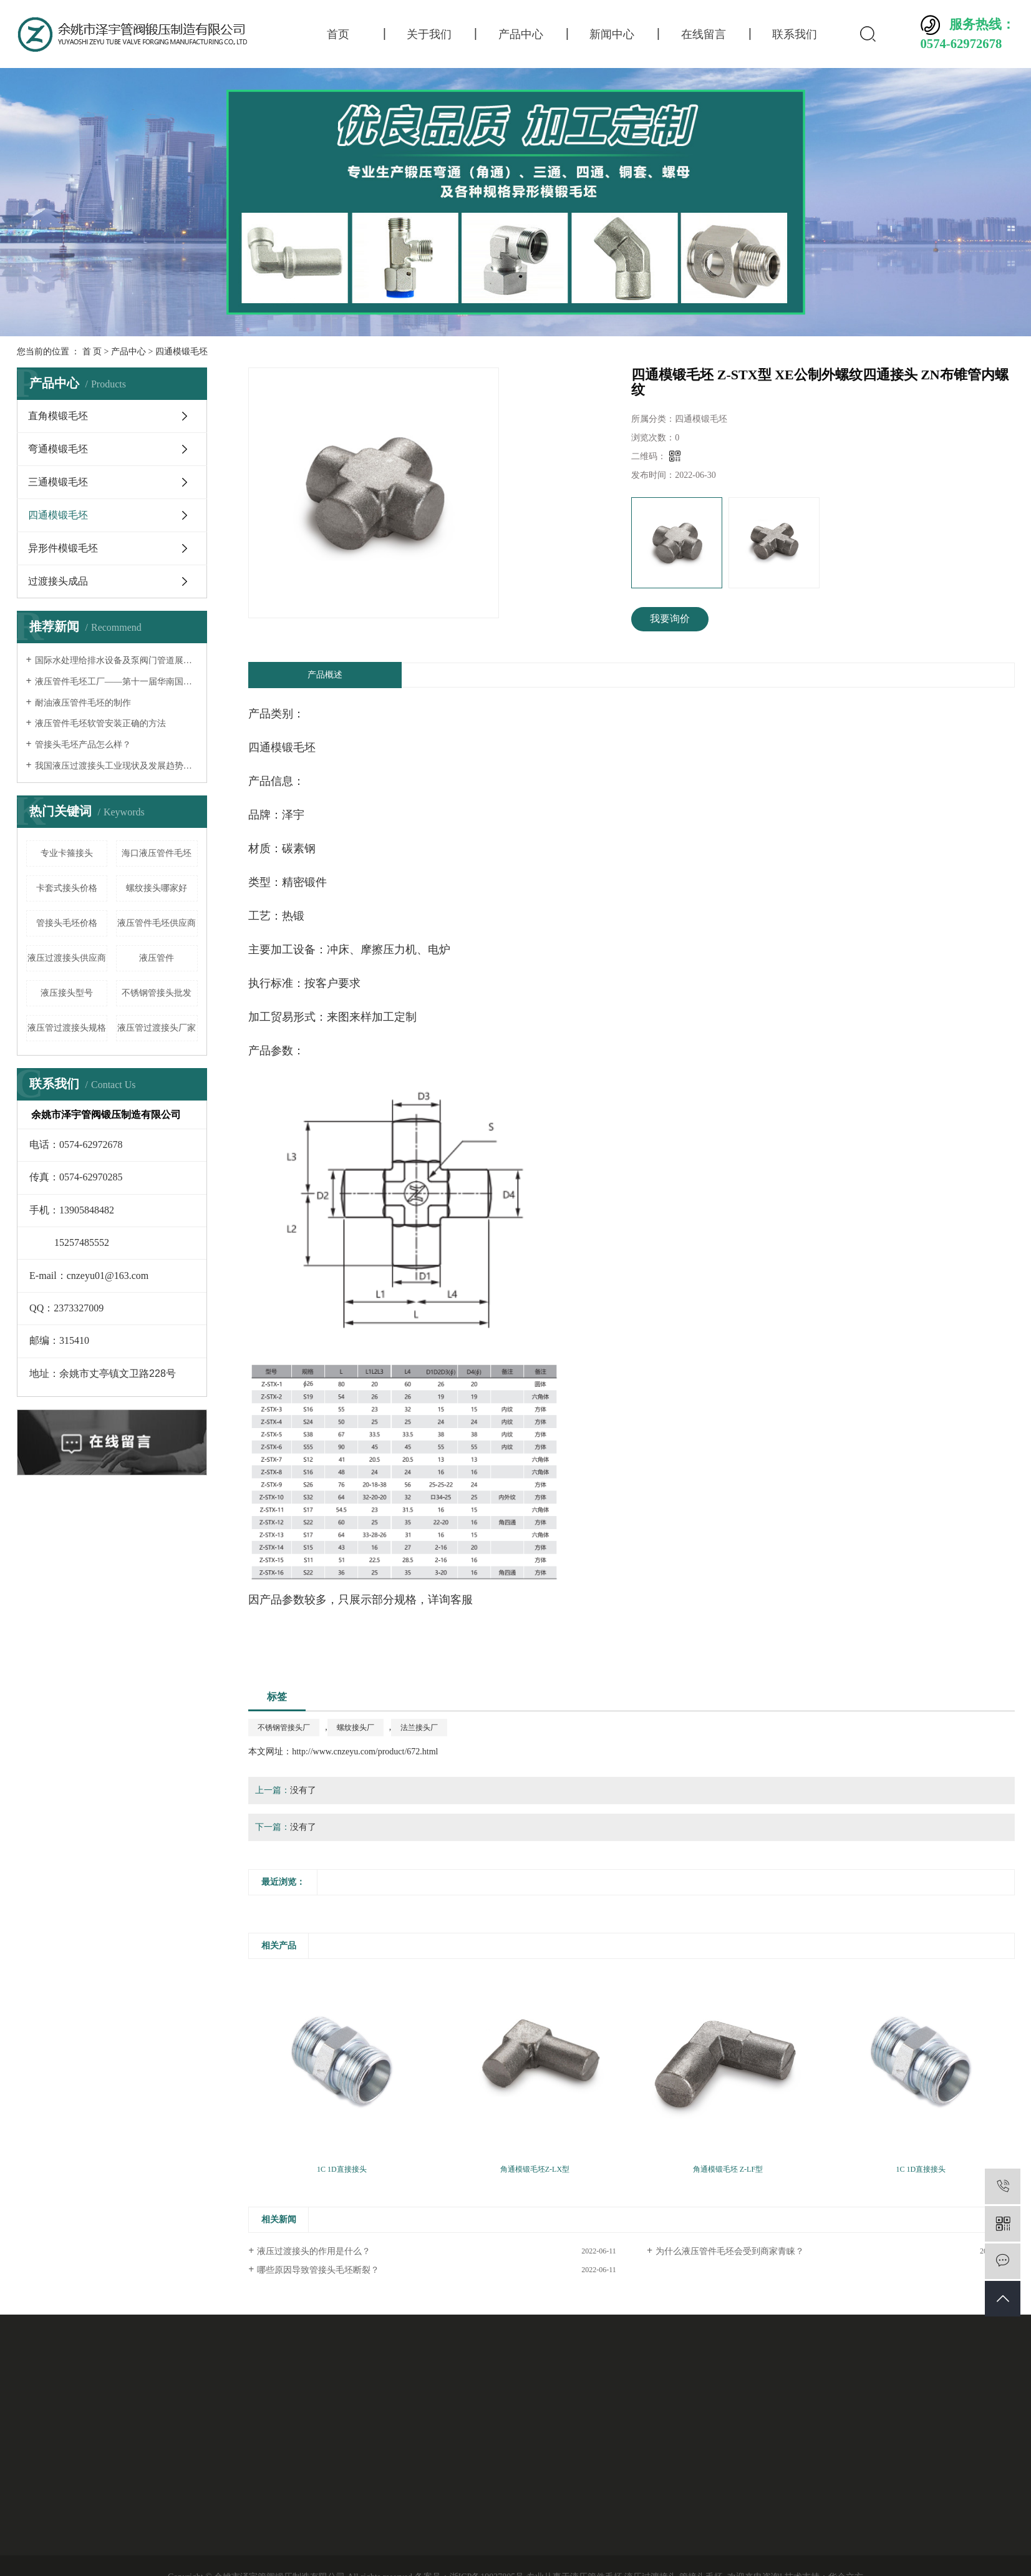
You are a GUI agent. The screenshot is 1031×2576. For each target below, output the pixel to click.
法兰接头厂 (419, 1727)
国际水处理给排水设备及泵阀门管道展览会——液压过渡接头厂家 (116, 660)
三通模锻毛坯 (58, 482)
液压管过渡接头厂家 (156, 1028)
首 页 (92, 351)
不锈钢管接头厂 (284, 1727)
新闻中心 (611, 34)
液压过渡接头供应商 (66, 958)
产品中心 (520, 34)
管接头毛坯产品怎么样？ (83, 744)
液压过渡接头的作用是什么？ (313, 2251)
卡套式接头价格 (66, 888)
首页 (338, 34)
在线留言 (703, 34)
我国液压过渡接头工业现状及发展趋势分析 (116, 765)
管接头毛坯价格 (66, 923)
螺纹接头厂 (355, 1727)
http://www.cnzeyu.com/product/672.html (365, 1751)
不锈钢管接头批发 (156, 993)
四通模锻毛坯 (181, 351)
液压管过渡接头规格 (66, 1028)
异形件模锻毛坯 (63, 548)
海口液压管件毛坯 (156, 853)
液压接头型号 (67, 993)
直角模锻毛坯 (58, 416)
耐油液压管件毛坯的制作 (83, 702)
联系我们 (794, 34)
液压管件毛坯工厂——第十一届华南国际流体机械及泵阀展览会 (116, 681)
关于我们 (429, 34)
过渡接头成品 (58, 581)
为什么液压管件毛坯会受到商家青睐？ (730, 2251)
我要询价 (670, 618)
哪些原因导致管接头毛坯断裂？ (318, 2270)
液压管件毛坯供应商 (156, 923)
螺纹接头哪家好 (156, 888)
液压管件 (156, 958)
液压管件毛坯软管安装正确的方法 (100, 723)
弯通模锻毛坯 (58, 449)
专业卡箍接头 (67, 853)
